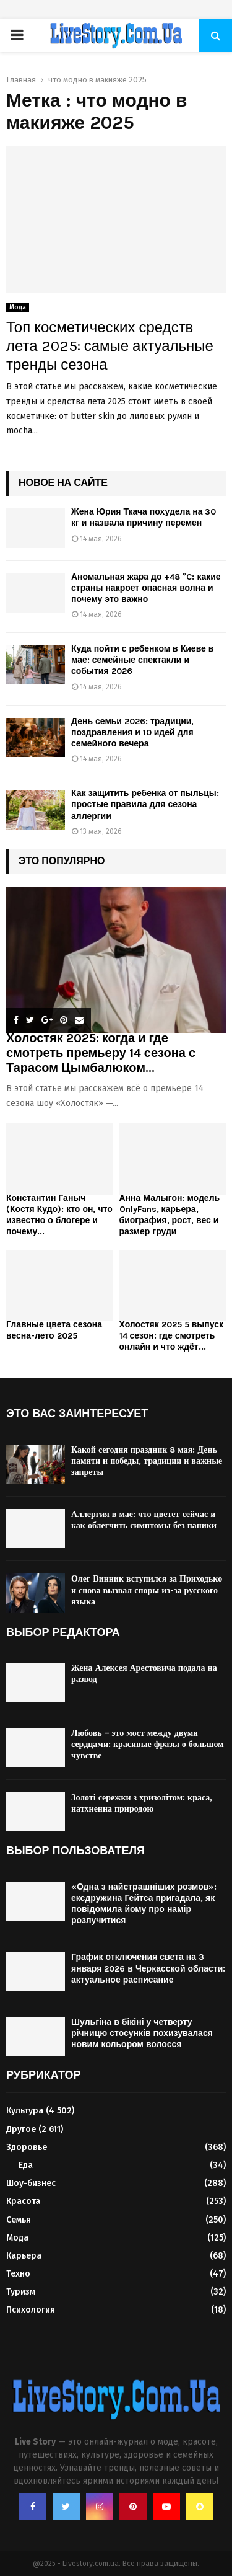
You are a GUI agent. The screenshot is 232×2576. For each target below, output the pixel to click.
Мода (17, 307)
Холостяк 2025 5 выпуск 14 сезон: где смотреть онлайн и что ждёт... (171, 1335)
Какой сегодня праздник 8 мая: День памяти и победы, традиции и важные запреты (146, 1461)
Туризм (20, 2291)
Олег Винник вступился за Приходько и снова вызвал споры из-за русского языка (146, 1589)
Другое (21, 2129)
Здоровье (26, 2147)
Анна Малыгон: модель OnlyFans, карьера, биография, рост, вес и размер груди (169, 1215)
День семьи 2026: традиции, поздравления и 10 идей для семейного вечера (132, 732)
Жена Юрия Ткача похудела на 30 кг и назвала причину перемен (143, 517)
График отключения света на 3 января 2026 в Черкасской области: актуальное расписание (148, 1968)
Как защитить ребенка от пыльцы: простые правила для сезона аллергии (145, 804)
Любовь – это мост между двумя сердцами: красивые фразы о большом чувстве (147, 1744)
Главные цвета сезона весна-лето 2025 (54, 1330)
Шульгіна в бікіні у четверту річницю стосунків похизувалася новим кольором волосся (142, 2033)
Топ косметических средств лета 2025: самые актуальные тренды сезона (109, 346)
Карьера (23, 2256)
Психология (30, 2309)
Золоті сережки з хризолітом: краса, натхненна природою (141, 1803)
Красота (23, 2201)
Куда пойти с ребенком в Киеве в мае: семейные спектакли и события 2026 (142, 660)
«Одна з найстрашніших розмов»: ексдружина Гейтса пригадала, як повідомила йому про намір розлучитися (144, 1904)
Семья (18, 2220)
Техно (18, 2273)
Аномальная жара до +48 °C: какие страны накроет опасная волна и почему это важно (146, 588)
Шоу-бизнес (31, 2183)
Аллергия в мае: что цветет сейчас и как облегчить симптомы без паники (144, 1520)
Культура (24, 2110)
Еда (26, 2165)
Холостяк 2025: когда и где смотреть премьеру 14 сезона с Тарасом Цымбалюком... (100, 1053)
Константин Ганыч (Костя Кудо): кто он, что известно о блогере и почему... (59, 1215)
